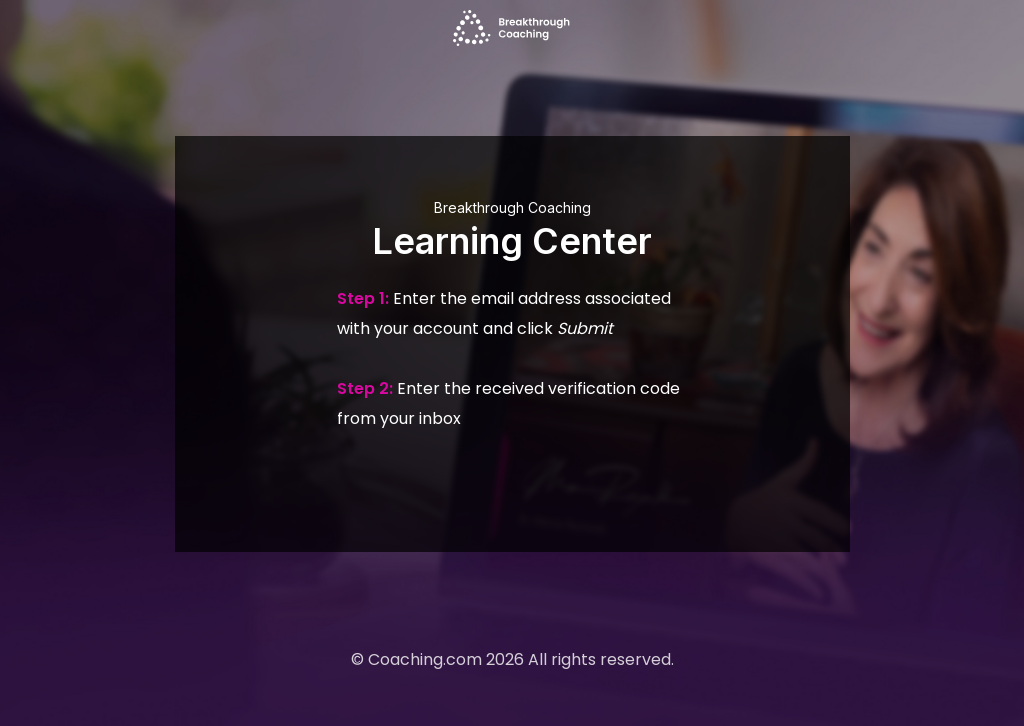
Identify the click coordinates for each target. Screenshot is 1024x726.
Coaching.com (425, 659)
